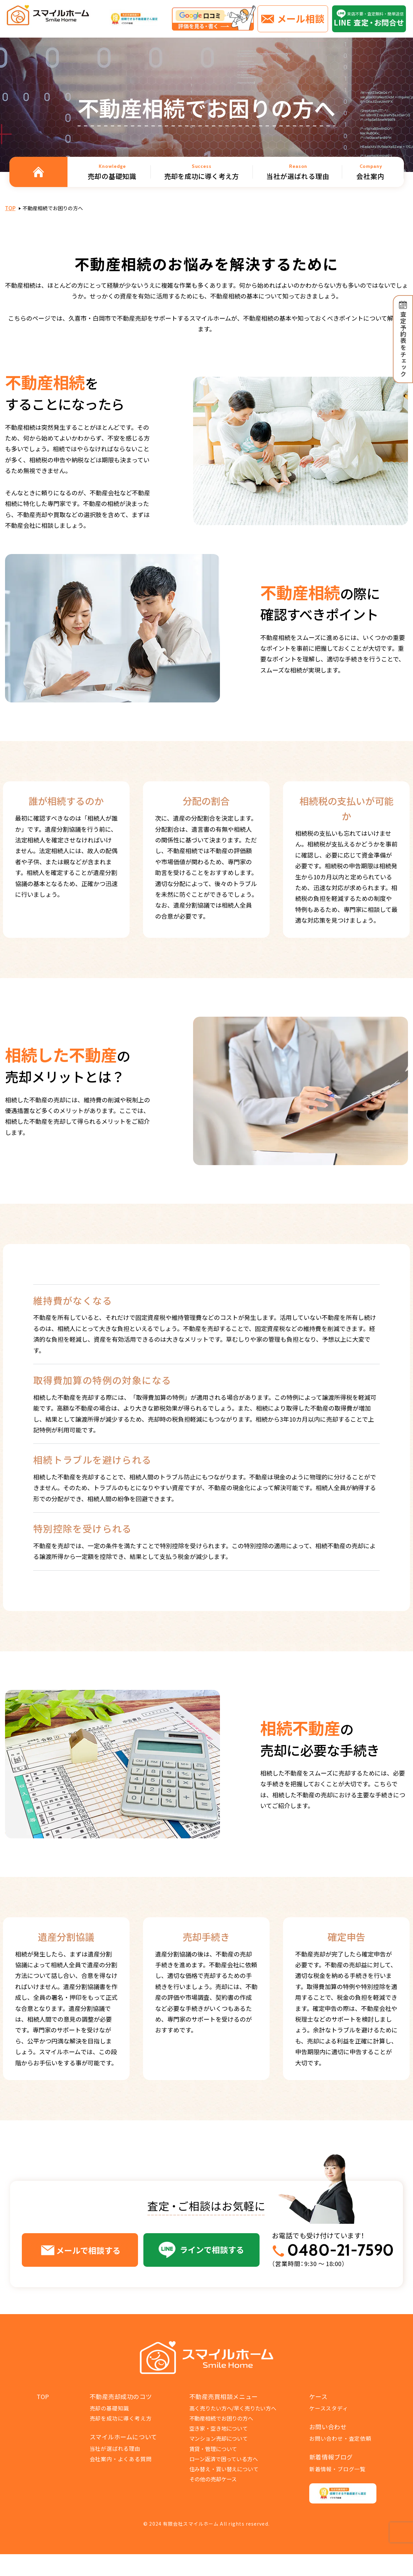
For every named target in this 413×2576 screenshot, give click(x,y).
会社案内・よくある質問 (121, 2459)
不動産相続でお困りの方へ (221, 2418)
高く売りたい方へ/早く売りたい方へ (232, 2408)
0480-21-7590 (340, 2250)
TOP (10, 208)
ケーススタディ (328, 2408)
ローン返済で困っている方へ (223, 2459)
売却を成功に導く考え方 (121, 2418)
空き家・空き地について (218, 2428)
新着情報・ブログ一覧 (337, 2469)
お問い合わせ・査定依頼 (340, 2438)
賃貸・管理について (213, 2449)
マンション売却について (218, 2438)
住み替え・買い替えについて (224, 2469)
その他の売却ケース (213, 2479)
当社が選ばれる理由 (115, 2448)
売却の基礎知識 (109, 2408)
